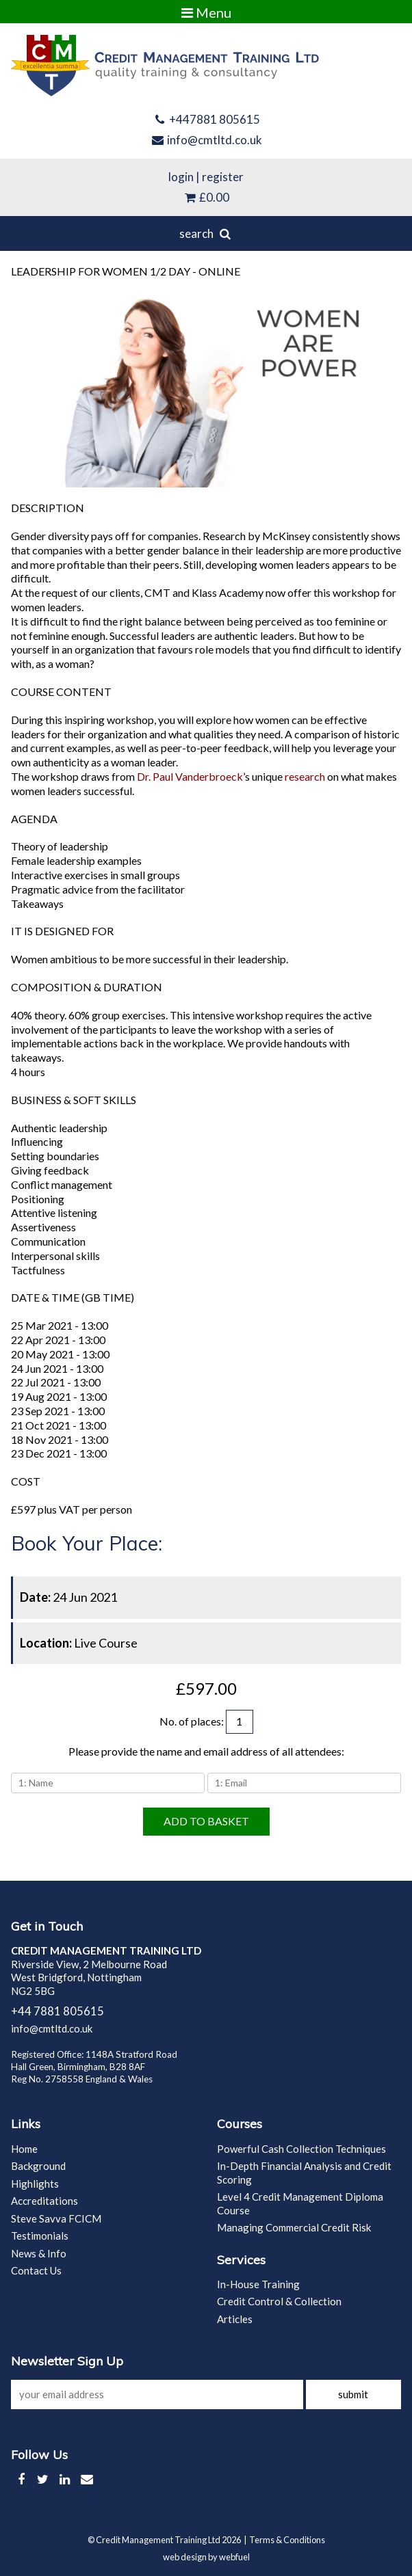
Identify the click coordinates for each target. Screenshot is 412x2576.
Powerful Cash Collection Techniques (301, 2149)
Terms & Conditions (287, 2539)
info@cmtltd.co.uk (206, 140)
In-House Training (258, 2284)
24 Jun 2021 (68, 1597)
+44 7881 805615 (57, 2011)
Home (24, 2149)
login (181, 177)
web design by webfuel (206, 2556)
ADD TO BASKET (206, 1820)
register (223, 177)
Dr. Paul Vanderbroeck (190, 776)
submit (353, 2394)
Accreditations (44, 2201)
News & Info (38, 2253)
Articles (235, 2319)
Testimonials (39, 2235)
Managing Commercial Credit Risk (294, 2227)
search (206, 233)
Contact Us (36, 2270)
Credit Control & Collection (279, 2301)
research (305, 776)
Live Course (79, 1642)
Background (38, 2166)
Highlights (35, 2183)
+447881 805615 (206, 119)
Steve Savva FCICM (56, 2218)
